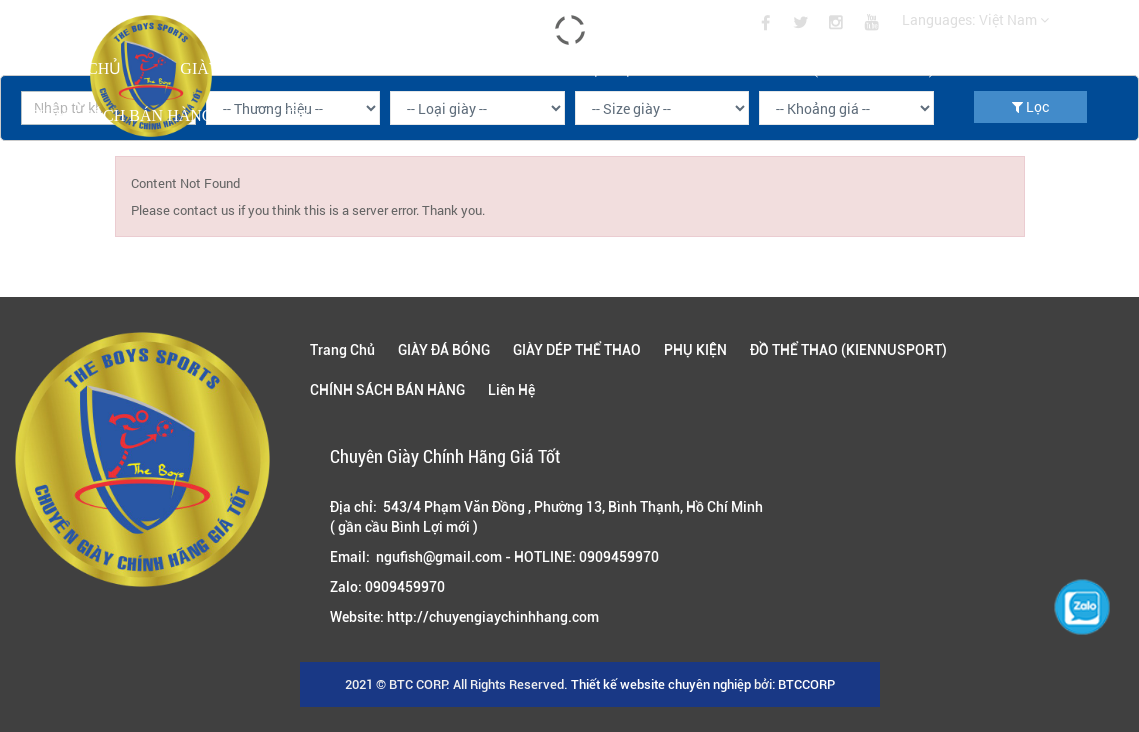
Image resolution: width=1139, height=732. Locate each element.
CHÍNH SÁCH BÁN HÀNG (120, 115)
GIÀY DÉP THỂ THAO (432, 68)
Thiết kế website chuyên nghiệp (661, 684)
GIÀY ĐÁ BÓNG (238, 68)
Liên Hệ (302, 115)
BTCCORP (806, 684)
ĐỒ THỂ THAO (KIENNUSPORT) (818, 68)
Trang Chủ (74, 68)
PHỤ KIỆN (606, 68)
